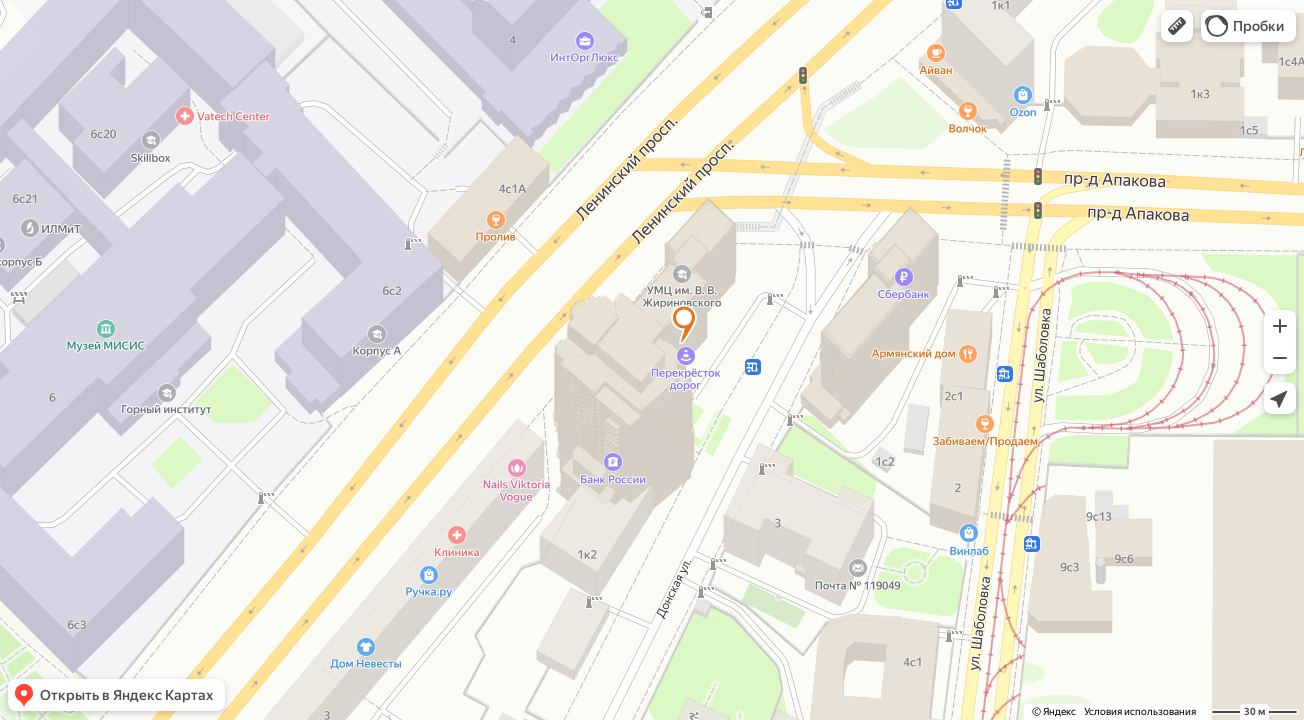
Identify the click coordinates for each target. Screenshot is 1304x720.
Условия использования (1140, 711)
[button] (1177, 26)
